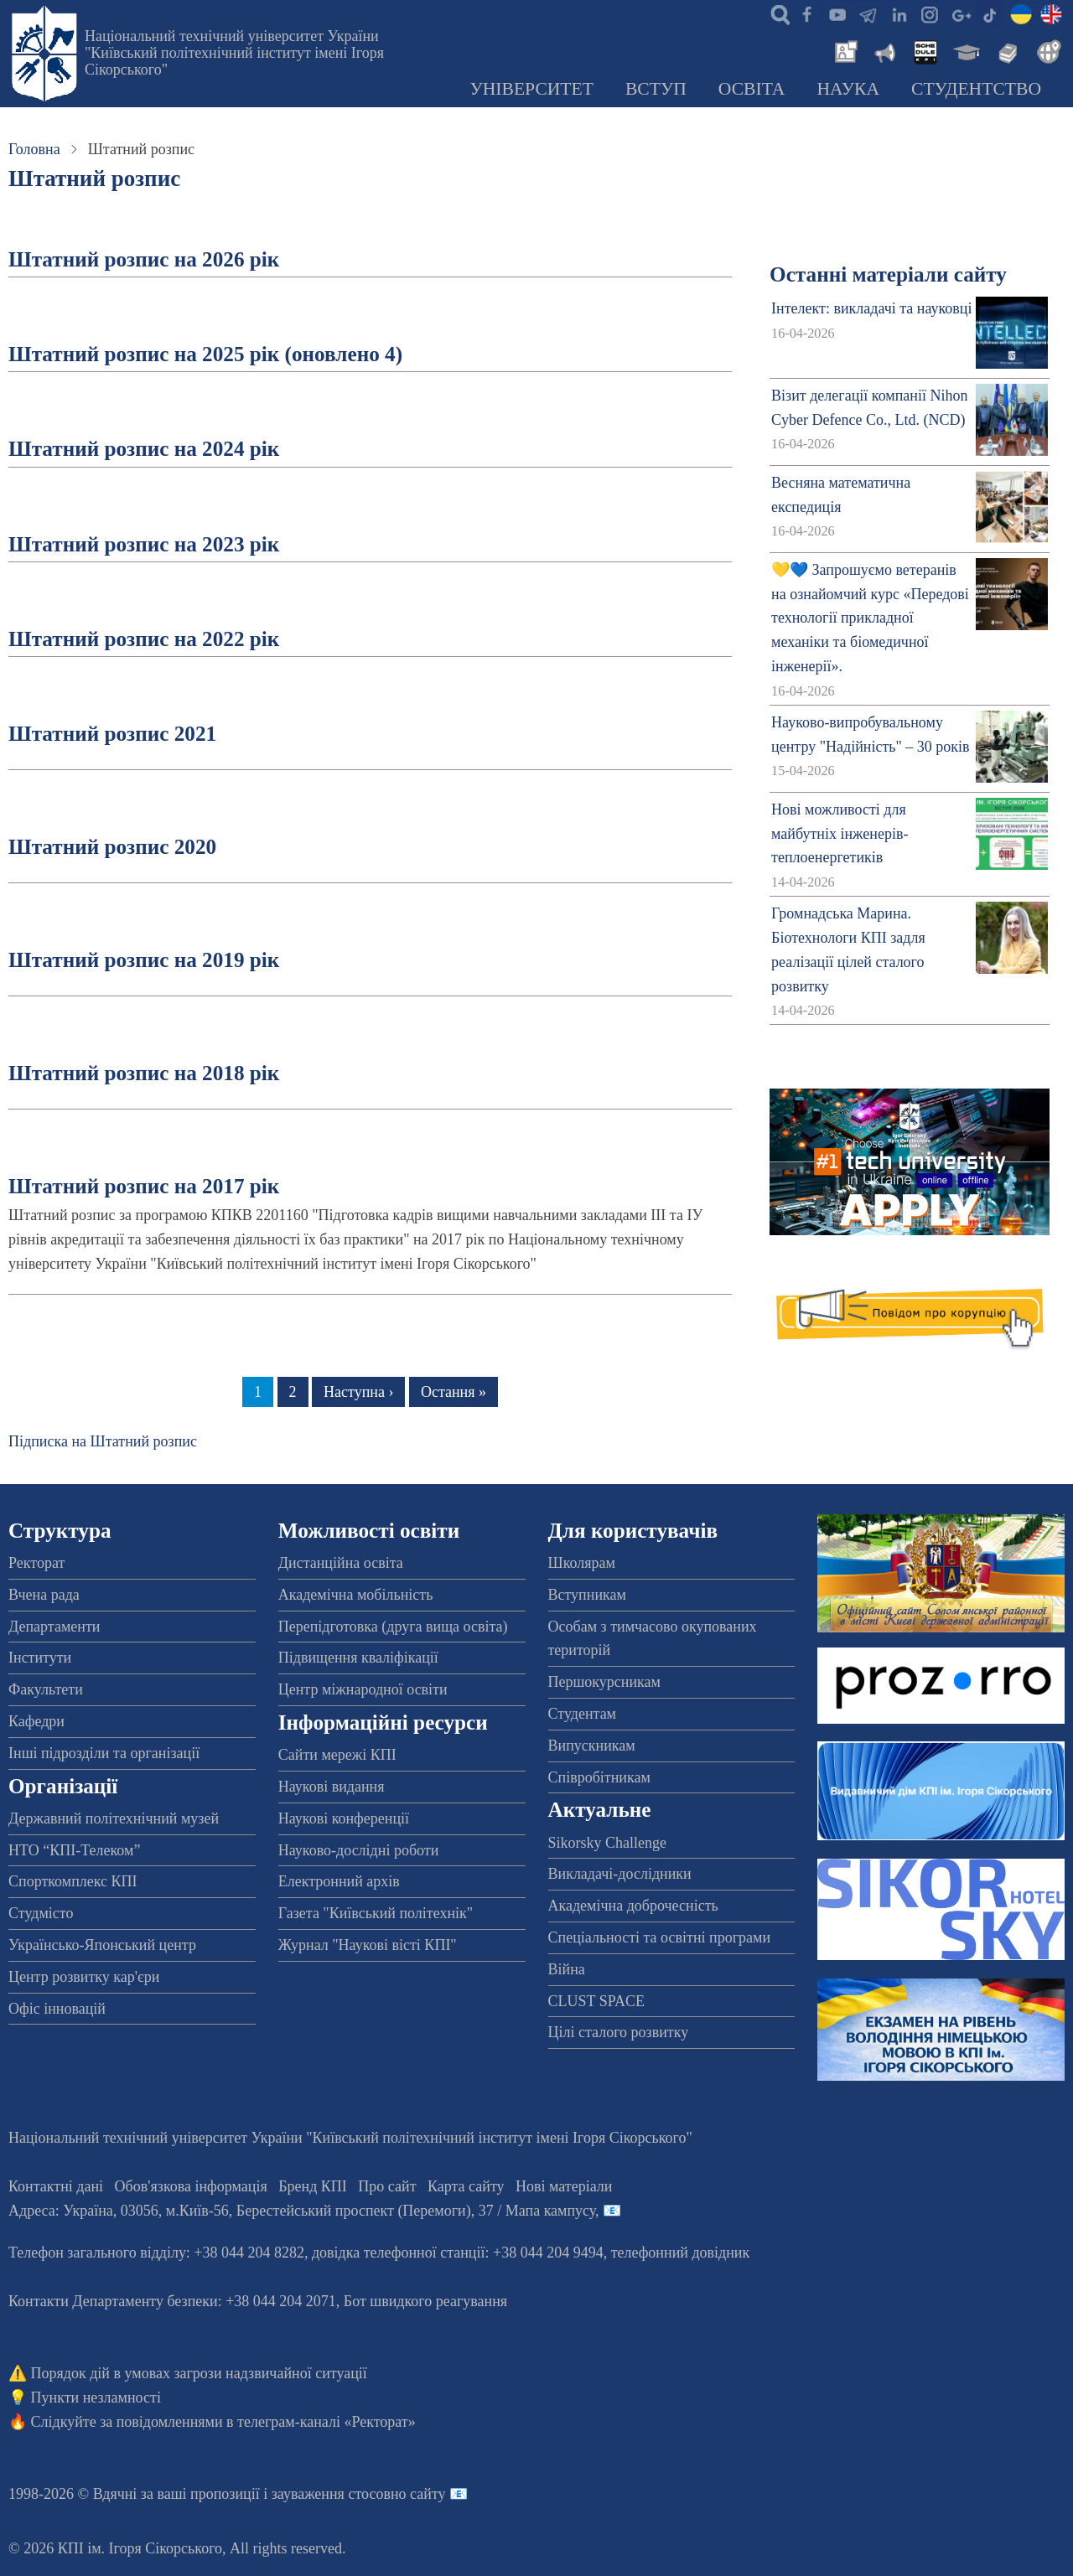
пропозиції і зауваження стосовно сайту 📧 (329, 2493)
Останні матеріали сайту (888, 274)
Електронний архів (339, 1881)
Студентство (976, 89)
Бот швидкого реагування (425, 2301)
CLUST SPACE (596, 2001)
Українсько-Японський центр (102, 1945)
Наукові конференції (343, 1818)
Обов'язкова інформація (191, 2186)
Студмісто (40, 1913)
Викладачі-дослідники (620, 1873)
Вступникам (587, 1594)
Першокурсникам (604, 1681)
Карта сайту (466, 2186)
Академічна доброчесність (633, 1905)
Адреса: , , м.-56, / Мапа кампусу (301, 2210)
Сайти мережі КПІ (337, 1754)
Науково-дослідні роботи (358, 1850)
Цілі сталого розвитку (618, 2032)
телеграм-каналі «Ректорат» (326, 2421)
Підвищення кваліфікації (358, 1657)
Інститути (39, 1657)
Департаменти (54, 1626)
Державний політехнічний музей (113, 1818)
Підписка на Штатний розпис (102, 1441)
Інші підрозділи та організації (104, 1753)
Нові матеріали (564, 2186)
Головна (34, 149)
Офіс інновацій (57, 2008)
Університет (531, 89)
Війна (566, 1969)
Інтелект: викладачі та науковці (871, 308)
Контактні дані (55, 2186)
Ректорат (36, 1562)
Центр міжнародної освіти (363, 1689)
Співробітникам (599, 1777)
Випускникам (591, 1745)
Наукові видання (331, 1786)
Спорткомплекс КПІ (72, 1881)
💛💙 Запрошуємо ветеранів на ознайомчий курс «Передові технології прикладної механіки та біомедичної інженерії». (870, 618)
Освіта (751, 89)
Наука (847, 89)
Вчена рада (44, 1594)
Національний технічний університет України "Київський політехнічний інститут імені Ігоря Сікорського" (234, 53)
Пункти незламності (96, 2397)
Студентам (582, 1713)
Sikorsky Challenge (607, 1842)
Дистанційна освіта (340, 1562)
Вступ (656, 89)
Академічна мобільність (355, 1594)
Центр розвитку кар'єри (83, 1976)
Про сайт (387, 2186)
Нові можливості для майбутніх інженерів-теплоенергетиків (839, 833)
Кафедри (36, 1721)
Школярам (581, 1562)
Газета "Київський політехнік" (375, 1913)
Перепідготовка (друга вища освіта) (393, 1626)
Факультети (45, 1689)
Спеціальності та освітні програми (659, 1937)
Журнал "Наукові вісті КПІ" (367, 1945)
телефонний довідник (680, 2252)
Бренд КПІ (312, 2186)
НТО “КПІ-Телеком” (74, 1850)
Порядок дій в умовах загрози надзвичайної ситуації (199, 2373)
